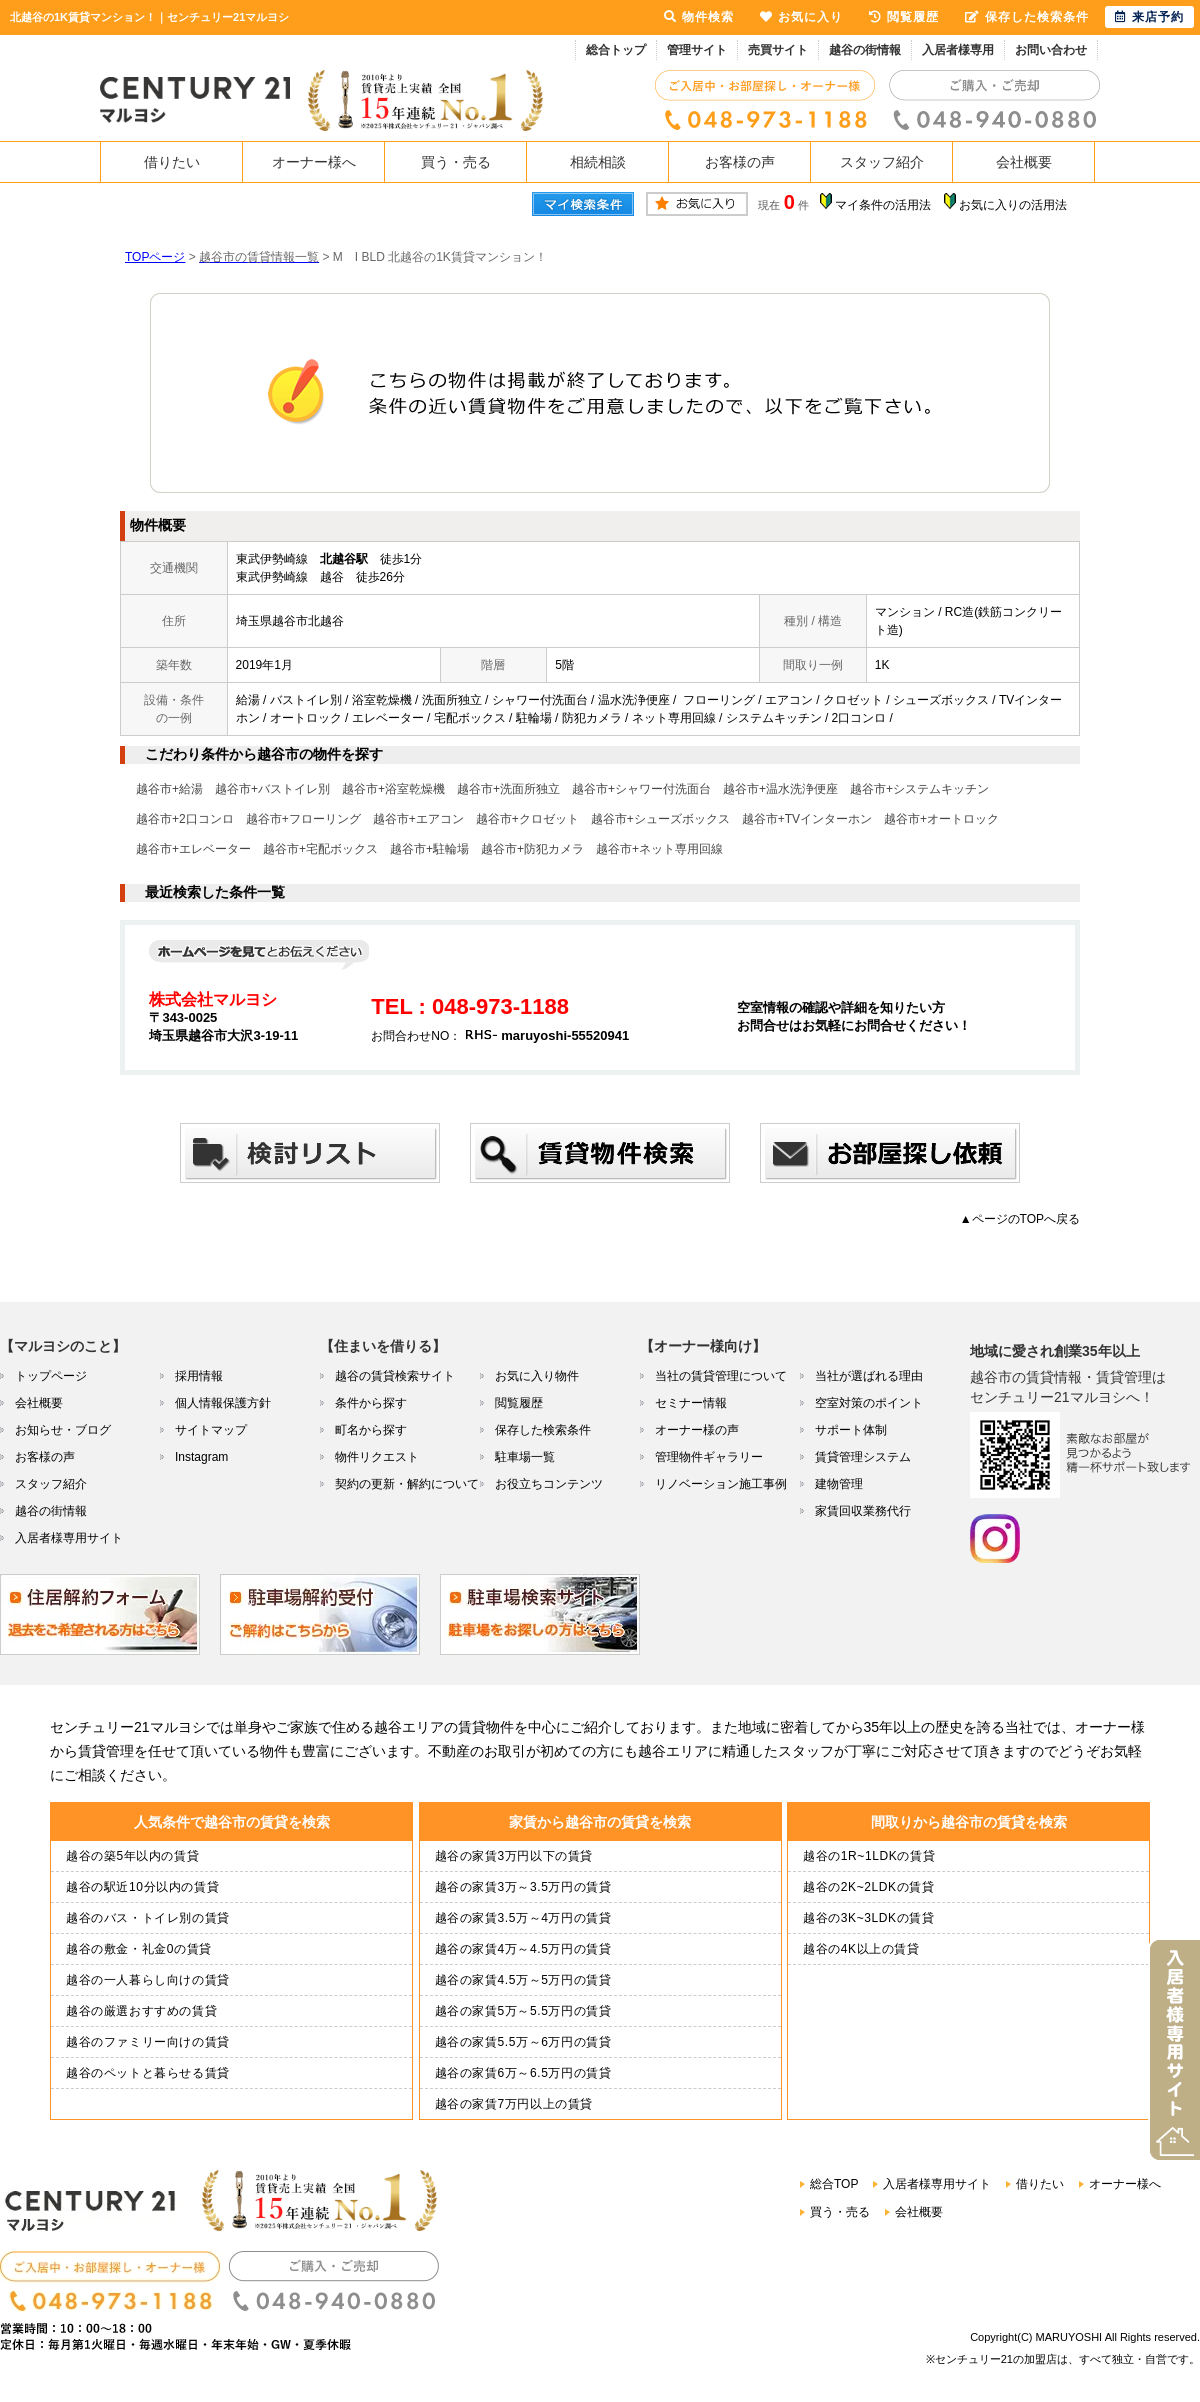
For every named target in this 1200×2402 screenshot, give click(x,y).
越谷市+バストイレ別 (272, 789)
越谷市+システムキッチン (919, 789)
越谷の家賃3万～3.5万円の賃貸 (523, 1887)
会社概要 (1024, 162)
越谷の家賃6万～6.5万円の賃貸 (523, 2073)
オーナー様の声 (697, 1430)
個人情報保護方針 (223, 1403)
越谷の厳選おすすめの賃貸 (141, 2011)
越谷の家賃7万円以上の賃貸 (514, 2104)
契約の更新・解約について (407, 1484)
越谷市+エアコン (418, 819)
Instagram (201, 1457)
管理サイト (697, 50)
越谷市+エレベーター (193, 849)
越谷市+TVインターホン (807, 819)
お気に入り (801, 17)
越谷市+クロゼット (527, 819)
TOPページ (155, 257)
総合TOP (834, 2184)
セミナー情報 (691, 1403)
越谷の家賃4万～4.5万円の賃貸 (523, 1949)
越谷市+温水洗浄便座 (780, 789)
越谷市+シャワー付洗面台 (641, 789)
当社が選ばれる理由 (869, 1376)
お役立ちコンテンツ (549, 1484)
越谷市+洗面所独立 (508, 789)
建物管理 (839, 1484)
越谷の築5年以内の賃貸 (132, 1856)
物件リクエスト (377, 1457)
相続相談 (598, 162)
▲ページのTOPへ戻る (1020, 1219)
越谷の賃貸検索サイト (395, 1376)
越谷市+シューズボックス (660, 819)
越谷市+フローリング (303, 819)
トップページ (51, 1376)
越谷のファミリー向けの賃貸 (148, 2042)
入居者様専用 (958, 50)
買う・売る (456, 162)
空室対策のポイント (869, 1403)
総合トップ (616, 50)
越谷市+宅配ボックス (320, 849)
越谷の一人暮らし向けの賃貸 (148, 1980)
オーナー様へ (314, 162)
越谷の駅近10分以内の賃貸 (142, 1887)
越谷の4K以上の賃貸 (861, 1949)
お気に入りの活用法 (1013, 205)
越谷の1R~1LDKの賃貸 (869, 1856)
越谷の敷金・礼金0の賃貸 (139, 1949)
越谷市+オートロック (941, 819)
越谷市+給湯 (169, 789)
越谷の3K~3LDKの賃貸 (869, 1918)
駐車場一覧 (525, 1457)
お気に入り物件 (537, 1376)
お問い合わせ (1051, 50)
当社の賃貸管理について (721, 1376)
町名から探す (371, 1430)
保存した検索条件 (543, 1430)
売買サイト (778, 50)
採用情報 (199, 1376)
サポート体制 (851, 1430)
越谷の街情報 (865, 50)
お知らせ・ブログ (63, 1430)
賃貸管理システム (863, 1457)
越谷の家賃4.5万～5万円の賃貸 (523, 1980)
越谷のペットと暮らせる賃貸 (148, 2073)
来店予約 (1149, 17)
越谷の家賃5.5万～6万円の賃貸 (523, 2042)
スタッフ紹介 (882, 162)
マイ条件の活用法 (883, 205)
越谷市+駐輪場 (429, 849)
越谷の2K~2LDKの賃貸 (869, 1887)
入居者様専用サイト (69, 1538)
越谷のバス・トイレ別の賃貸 (148, 1918)
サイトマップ (211, 1430)
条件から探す (371, 1403)
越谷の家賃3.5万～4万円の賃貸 (523, 1918)
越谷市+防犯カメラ (532, 849)
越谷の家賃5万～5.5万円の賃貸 (523, 2011)
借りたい (172, 162)
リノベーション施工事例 (721, 1484)
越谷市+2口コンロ (185, 819)
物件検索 (699, 17)
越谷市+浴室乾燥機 (393, 789)
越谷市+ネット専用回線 (659, 849)
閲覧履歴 (519, 1403)
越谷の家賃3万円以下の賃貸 (514, 1856)
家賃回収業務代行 (863, 1511)
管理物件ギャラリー (709, 1457)
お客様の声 (740, 162)
